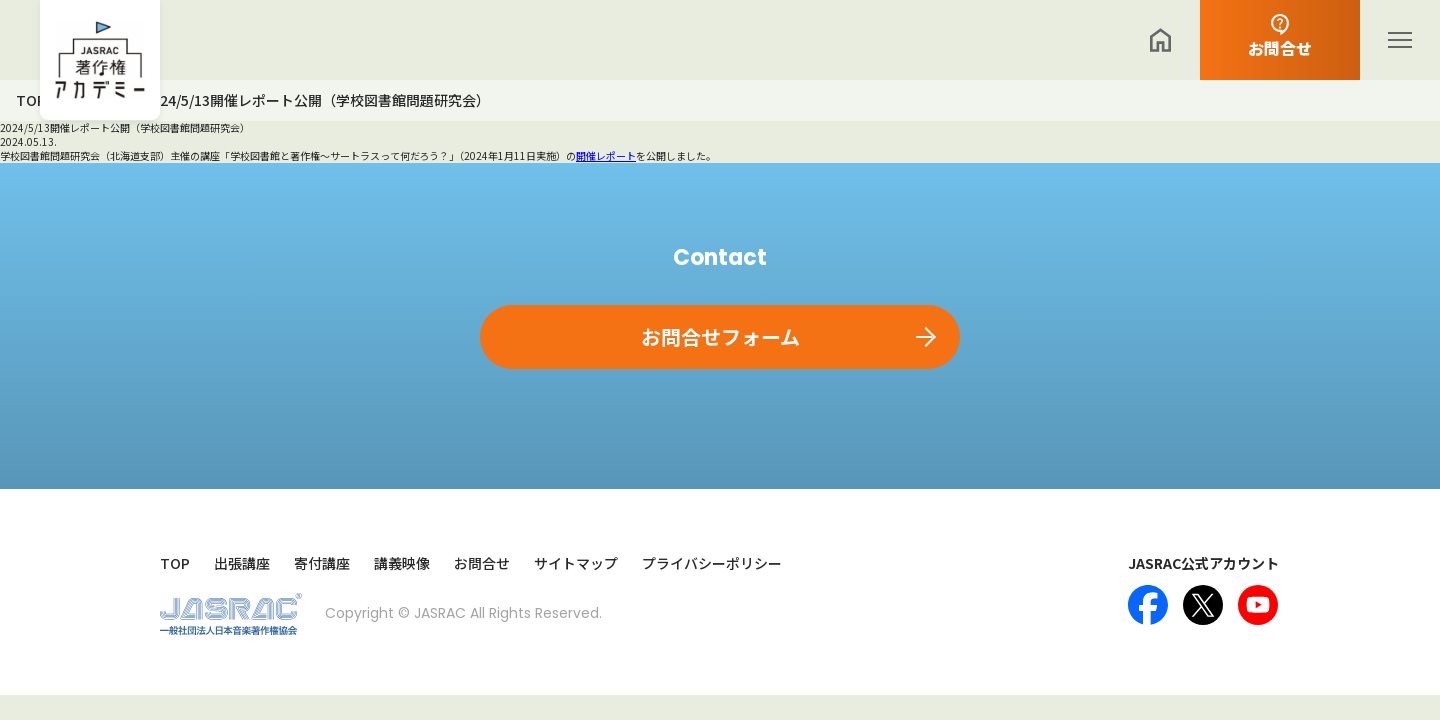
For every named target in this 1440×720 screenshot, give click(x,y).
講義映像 (402, 563)
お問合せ (482, 563)
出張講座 (242, 563)
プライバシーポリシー (712, 563)
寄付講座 (322, 563)
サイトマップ (576, 563)
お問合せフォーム (720, 336)
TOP (175, 563)
